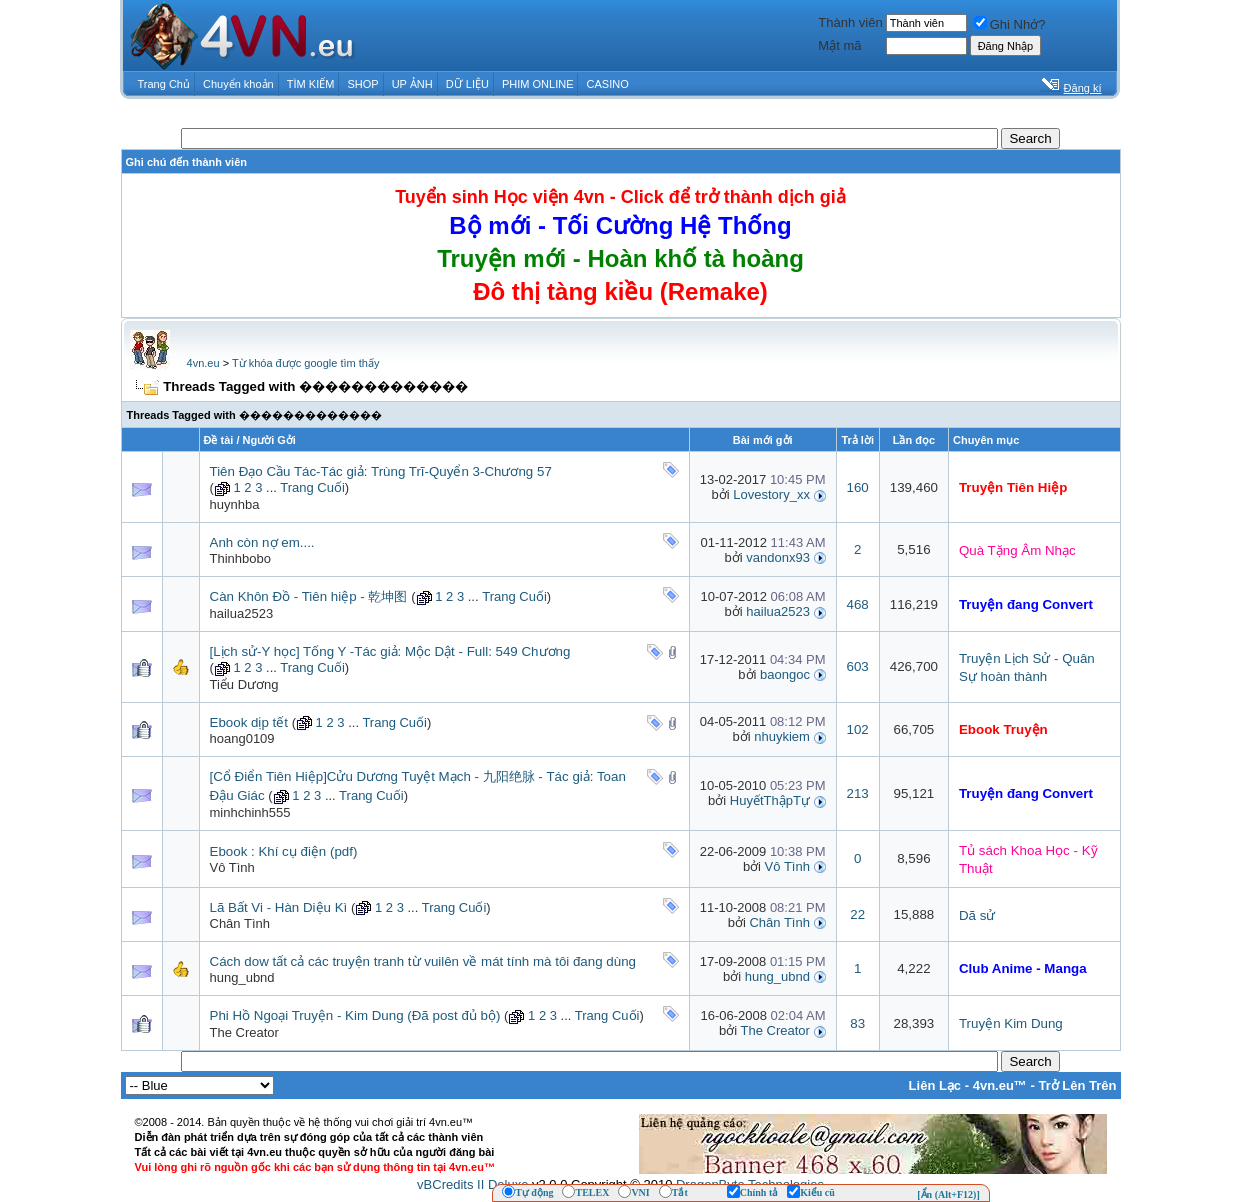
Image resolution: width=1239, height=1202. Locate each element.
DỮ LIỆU (467, 84)
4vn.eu (203, 363)
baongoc (785, 674)
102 (858, 729)
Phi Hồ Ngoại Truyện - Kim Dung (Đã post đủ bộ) (355, 1015)
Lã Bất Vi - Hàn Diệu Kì (279, 907)
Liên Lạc (935, 1085)
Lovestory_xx (771, 494)
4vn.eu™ (1000, 1085)
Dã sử (977, 915)
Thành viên (850, 22)
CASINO (608, 84)
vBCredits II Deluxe (472, 1184)
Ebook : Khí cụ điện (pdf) (284, 851)
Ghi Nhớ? (1010, 24)
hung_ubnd (242, 977)
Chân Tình (240, 923)
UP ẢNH (412, 84)
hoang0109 (242, 738)
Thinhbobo (240, 558)
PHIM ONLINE (538, 84)
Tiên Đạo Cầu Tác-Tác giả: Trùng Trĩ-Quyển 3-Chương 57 (381, 471)
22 (857, 914)
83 (857, 1023)
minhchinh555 (250, 812)
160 (858, 487)
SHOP (362, 84)
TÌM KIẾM (311, 84)
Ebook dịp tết (249, 722)
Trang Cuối (312, 487)
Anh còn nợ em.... (262, 542)
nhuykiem (782, 736)
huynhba (235, 504)
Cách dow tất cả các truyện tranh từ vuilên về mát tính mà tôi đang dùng (423, 961)
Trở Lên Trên (1077, 1085)
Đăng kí (1083, 88)
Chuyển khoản (238, 84)
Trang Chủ (164, 84)
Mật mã (839, 45)
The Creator (244, 1032)
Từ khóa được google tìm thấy (305, 363)
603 (858, 666)
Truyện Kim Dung (1011, 1023)
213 (858, 793)
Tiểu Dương (244, 684)
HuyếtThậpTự (770, 800)
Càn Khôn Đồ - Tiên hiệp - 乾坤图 (309, 596)
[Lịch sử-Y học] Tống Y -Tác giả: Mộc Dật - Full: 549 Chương (390, 651)
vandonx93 (778, 557)
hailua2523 (242, 613)
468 (858, 604)
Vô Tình (232, 867)
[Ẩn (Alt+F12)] (948, 1194)
